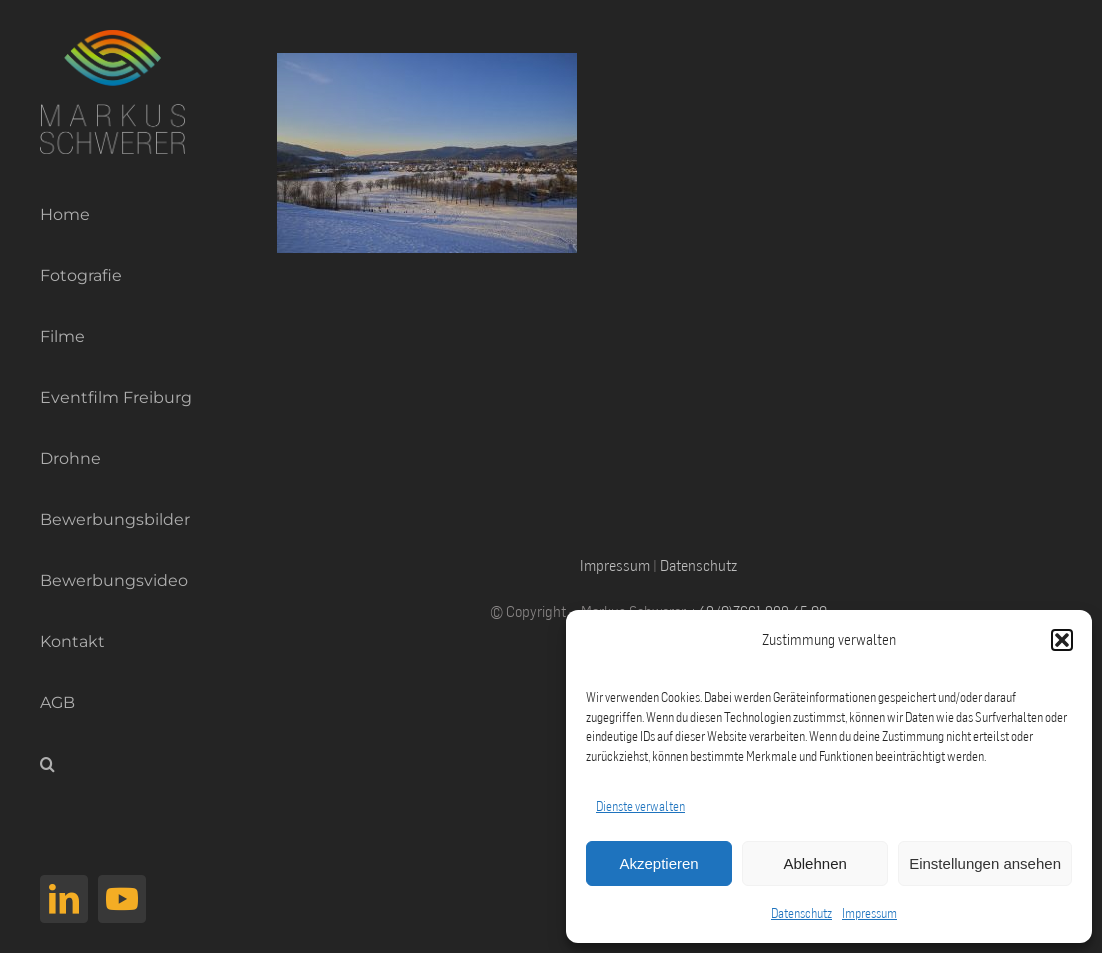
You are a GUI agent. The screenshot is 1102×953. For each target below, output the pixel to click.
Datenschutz (801, 913)
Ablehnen (814, 863)
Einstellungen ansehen (985, 863)
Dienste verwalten (640, 806)
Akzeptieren (658, 863)
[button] (1062, 640)
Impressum (869, 913)
